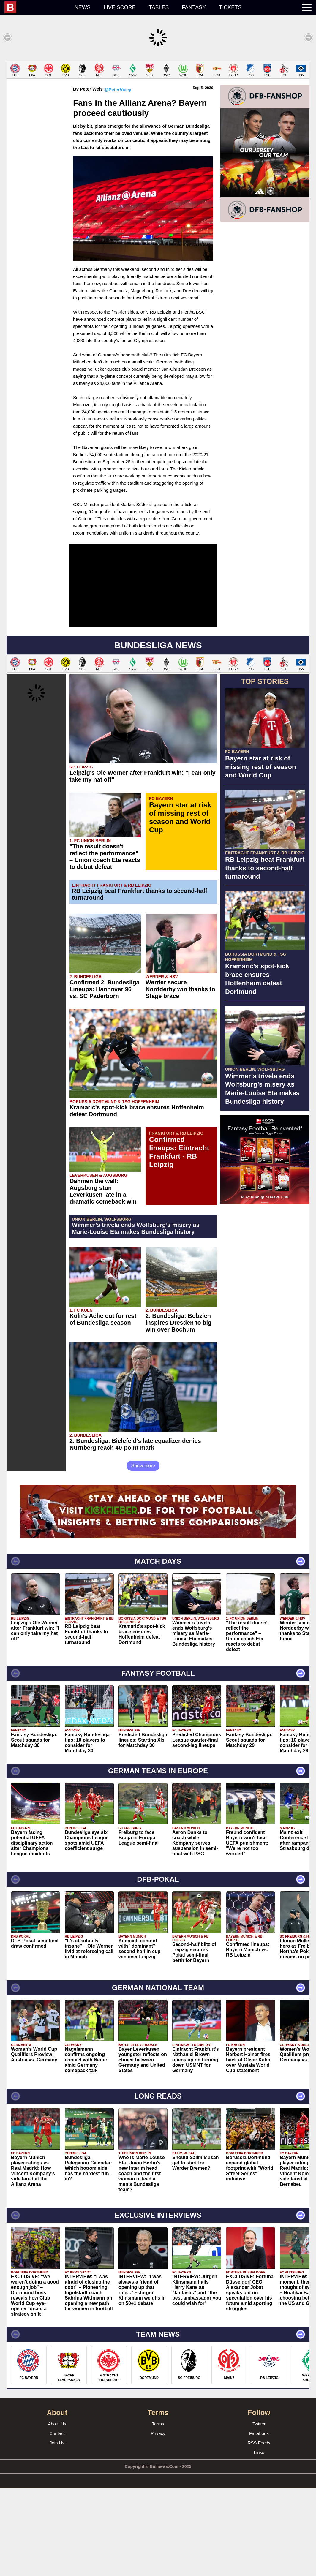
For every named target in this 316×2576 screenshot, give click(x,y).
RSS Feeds (259, 2530)
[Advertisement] (158, 102)
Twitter (259, 2511)
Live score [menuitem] (120, 7)
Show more (143, 1553)
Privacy (158, 2520)
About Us (57, 2511)
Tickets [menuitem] (230, 7)
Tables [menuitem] (159, 7)
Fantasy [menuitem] (194, 7)
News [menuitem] (83, 7)
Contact (57, 2520)
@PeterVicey (117, 177)
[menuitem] (36, 7)
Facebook (259, 2520)
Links (259, 2539)
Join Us (57, 2530)
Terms (158, 2511)
